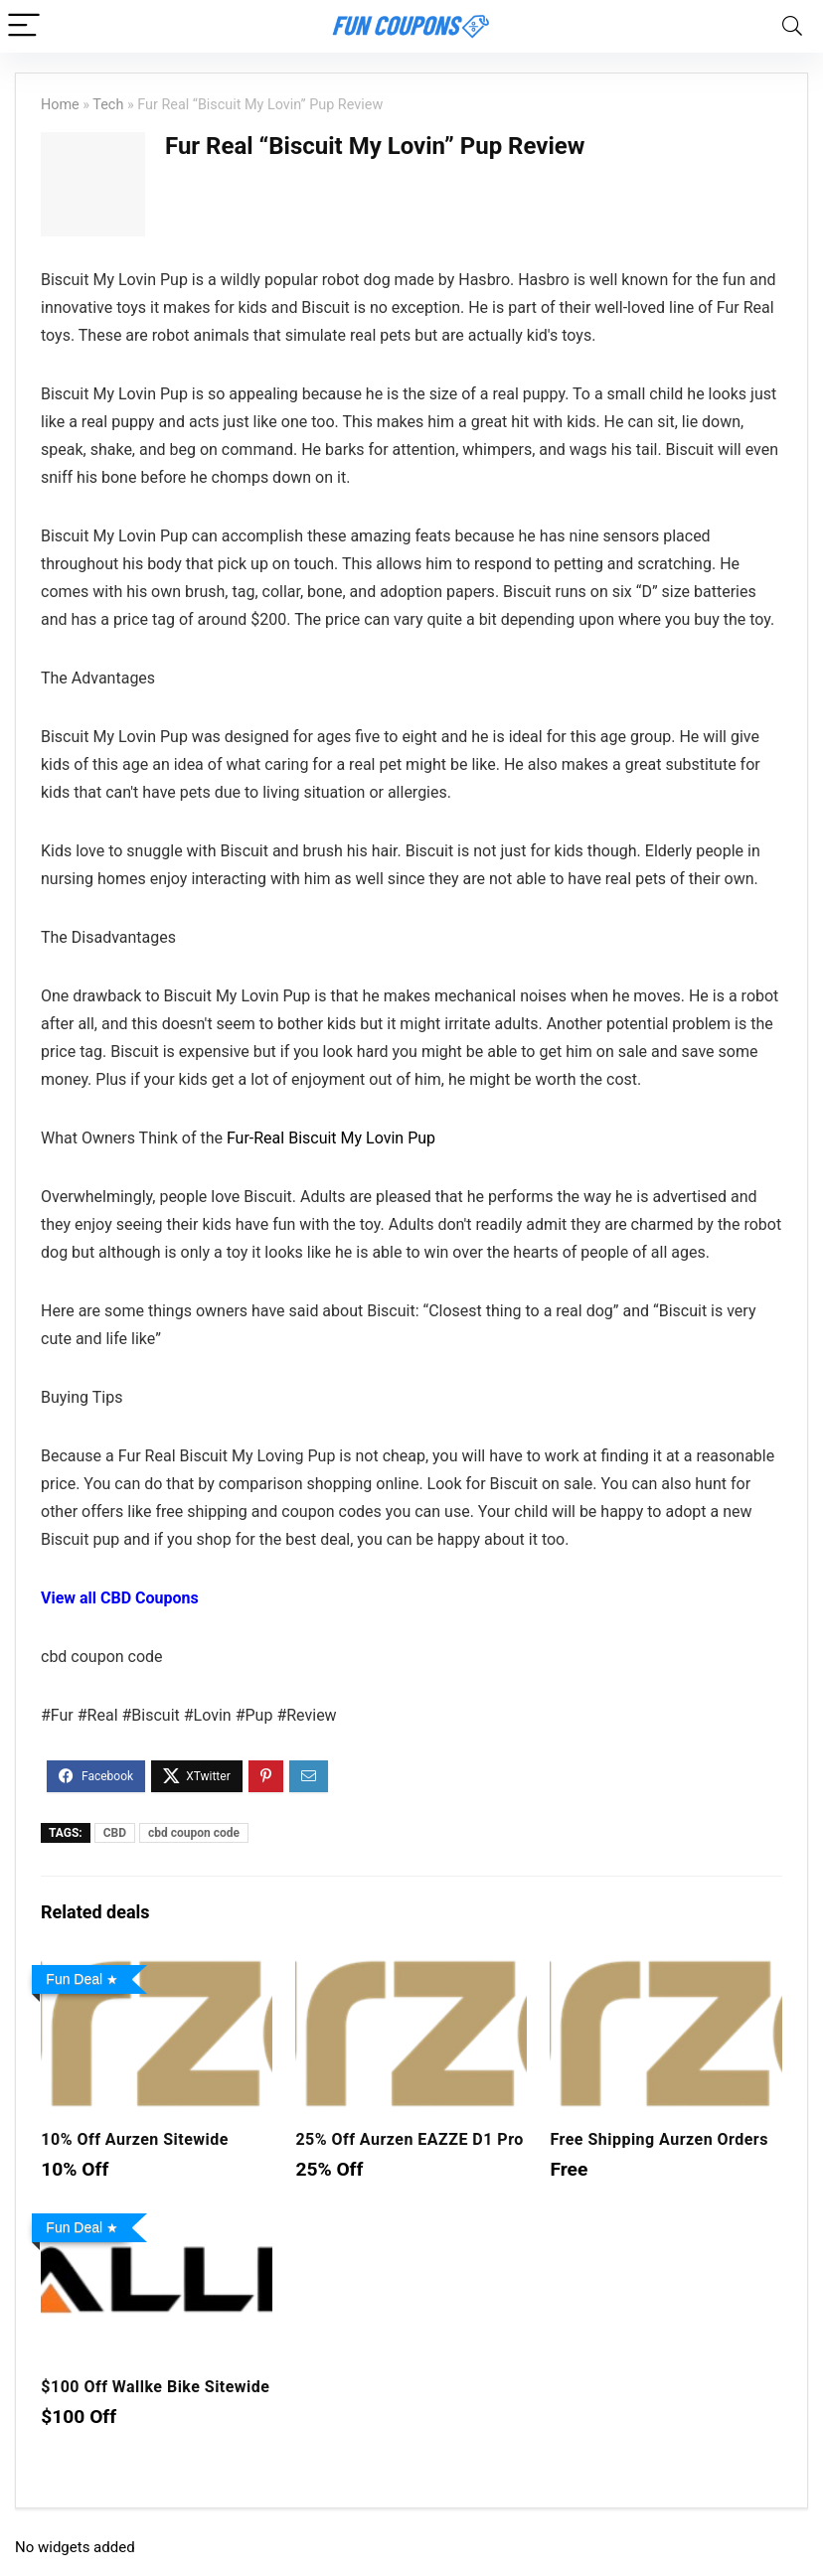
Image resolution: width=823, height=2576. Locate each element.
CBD (114, 1833)
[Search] (792, 26)
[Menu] (24, 26)
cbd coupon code (194, 1833)
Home (60, 104)
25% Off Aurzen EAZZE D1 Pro (409, 2139)
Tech (107, 104)
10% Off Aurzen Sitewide (135, 2139)
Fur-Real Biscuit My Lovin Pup (331, 1138)
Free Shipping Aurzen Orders (658, 2139)
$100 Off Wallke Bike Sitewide (155, 2386)
